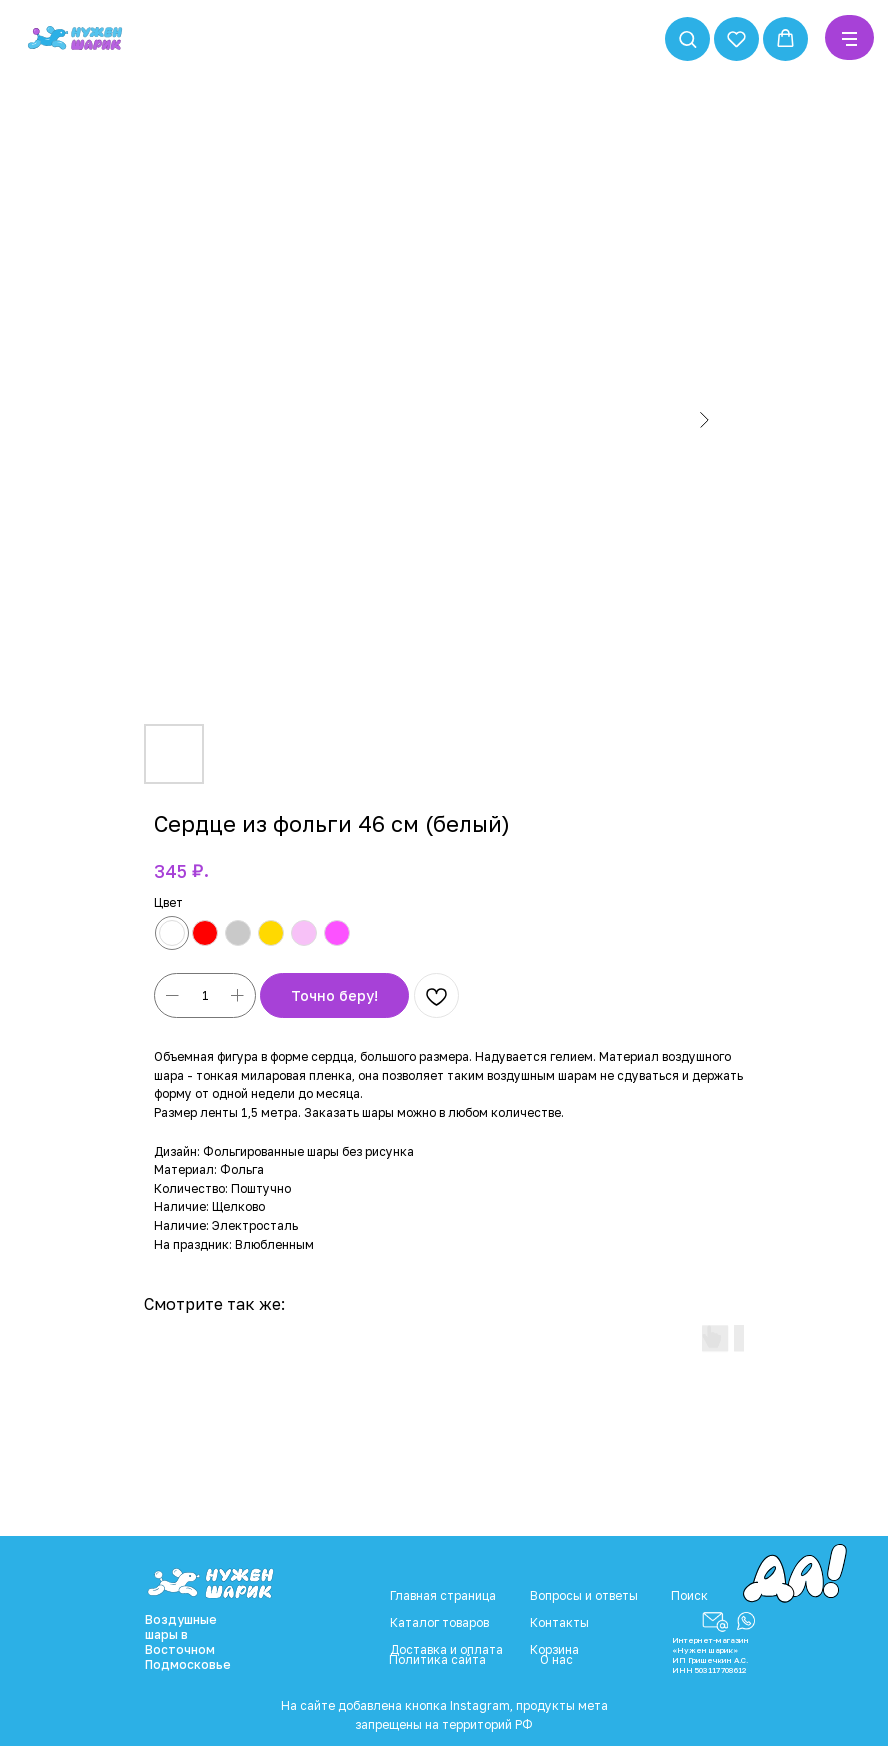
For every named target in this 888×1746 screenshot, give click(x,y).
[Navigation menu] (849, 39)
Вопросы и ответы (584, 1595)
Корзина (554, 1649)
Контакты (559, 1622)
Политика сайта (437, 1659)
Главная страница (443, 1595)
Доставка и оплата (446, 1649)
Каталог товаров (439, 1622)
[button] (687, 38)
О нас (556, 1659)
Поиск (689, 1595)
